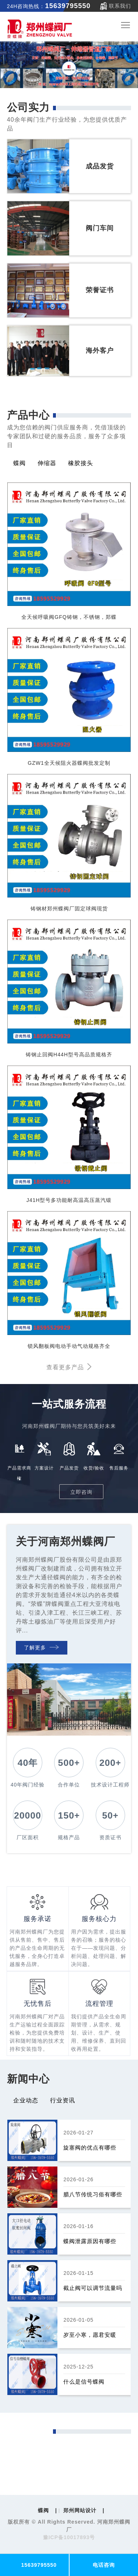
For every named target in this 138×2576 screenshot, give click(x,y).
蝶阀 (19, 463)
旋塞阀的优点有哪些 (89, 2147)
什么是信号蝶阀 (84, 2381)
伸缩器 (47, 463)
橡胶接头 (80, 463)
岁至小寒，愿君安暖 (89, 2335)
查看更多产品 (69, 1367)
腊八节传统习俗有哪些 (92, 2194)
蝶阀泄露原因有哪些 (89, 2241)
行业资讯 (62, 2100)
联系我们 (120, 6)
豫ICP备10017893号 (69, 2537)
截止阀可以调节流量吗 (92, 2288)
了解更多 (41, 1647)
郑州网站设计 (79, 2510)
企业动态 (25, 2100)
